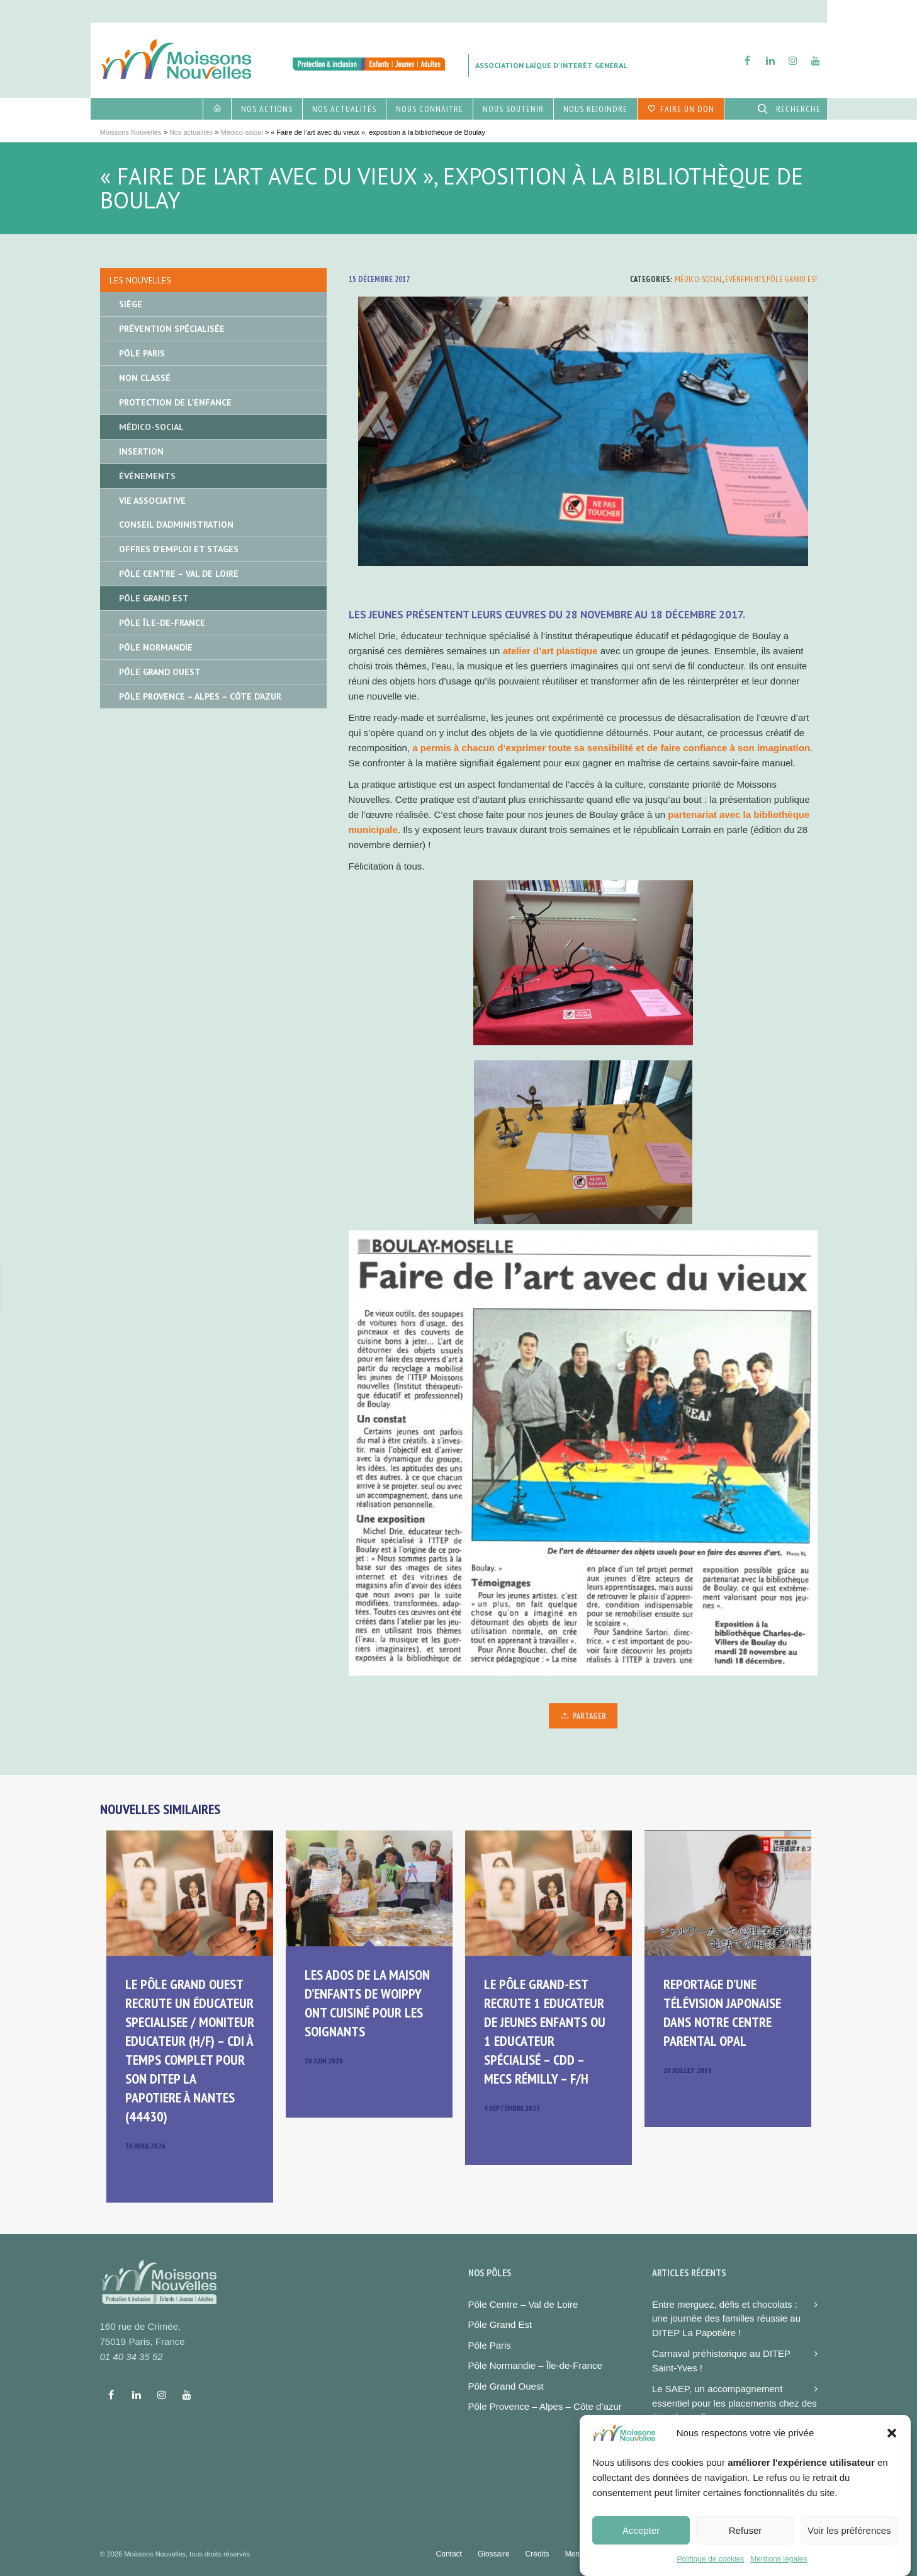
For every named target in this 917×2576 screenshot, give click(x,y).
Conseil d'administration (176, 524)
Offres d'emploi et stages (179, 549)
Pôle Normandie (156, 647)
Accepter (641, 2547)
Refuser (745, 2547)
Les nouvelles (140, 280)
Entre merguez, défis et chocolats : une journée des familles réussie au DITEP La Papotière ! (726, 2318)
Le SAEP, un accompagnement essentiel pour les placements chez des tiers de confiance (734, 2402)
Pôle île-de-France (162, 622)
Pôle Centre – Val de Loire (179, 573)
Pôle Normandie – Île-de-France (535, 2365)
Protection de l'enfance (175, 402)
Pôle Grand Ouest (160, 672)
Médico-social (699, 279)
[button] (892, 2450)
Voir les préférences (849, 2547)
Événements (745, 279)
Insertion (141, 451)
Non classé (145, 377)
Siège (130, 304)
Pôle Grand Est (792, 279)
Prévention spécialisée (172, 328)
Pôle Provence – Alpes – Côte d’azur (545, 2406)
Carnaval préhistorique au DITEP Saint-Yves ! (721, 2360)
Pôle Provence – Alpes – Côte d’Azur (200, 696)
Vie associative (152, 500)
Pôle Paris (142, 353)
